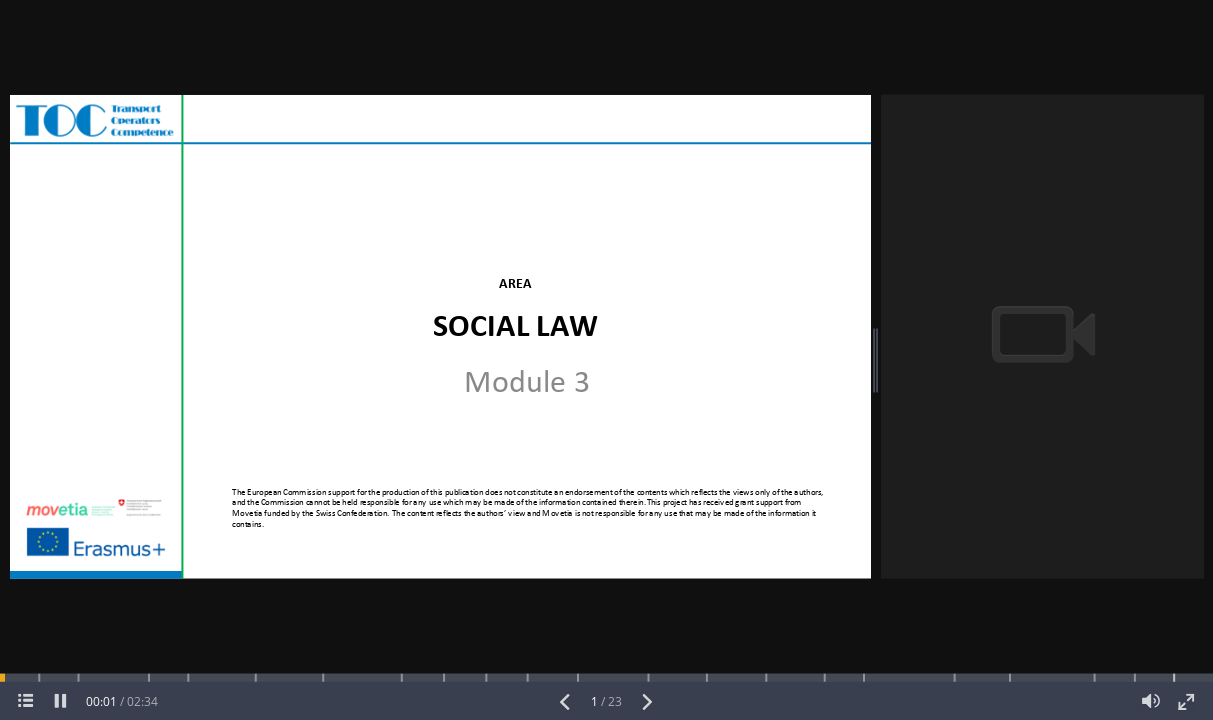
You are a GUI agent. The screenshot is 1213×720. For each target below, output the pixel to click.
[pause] (60, 701)
